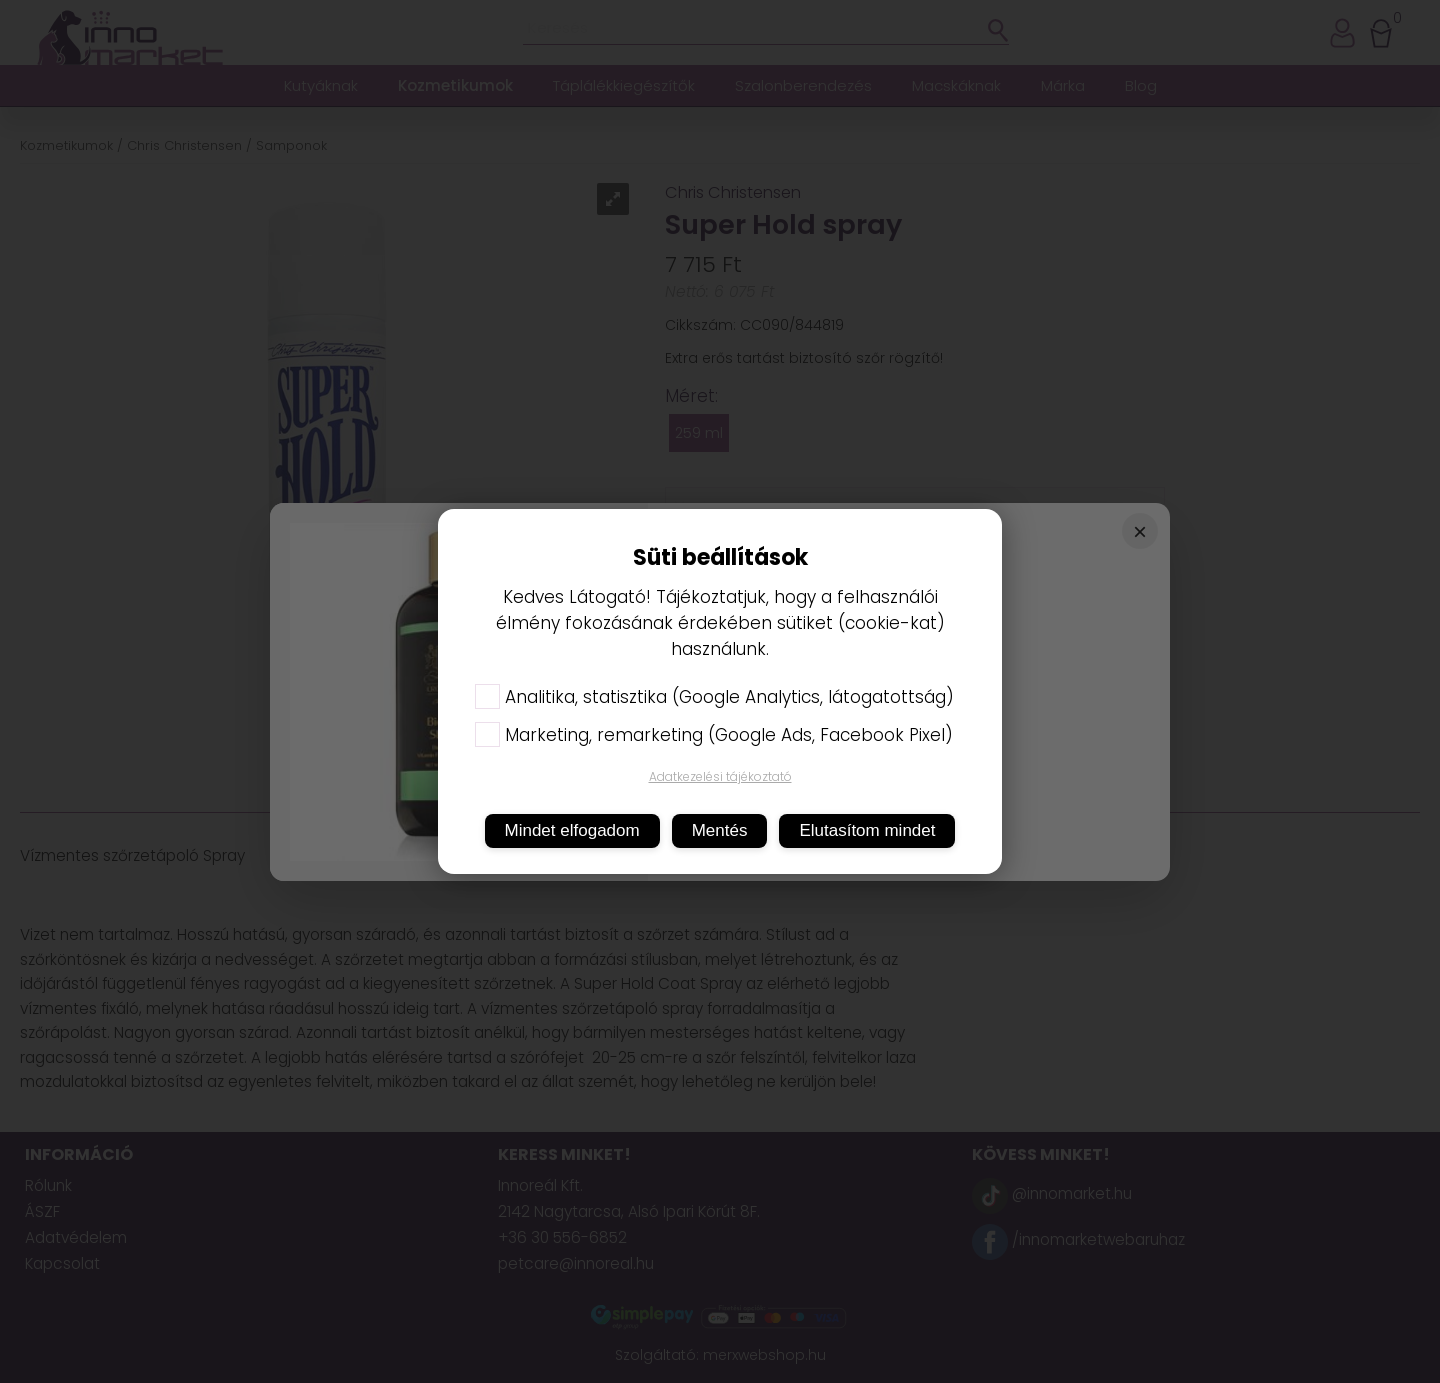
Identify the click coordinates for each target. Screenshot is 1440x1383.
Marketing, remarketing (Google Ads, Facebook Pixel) (714, 735)
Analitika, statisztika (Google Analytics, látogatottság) (714, 697)
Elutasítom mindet (867, 830)
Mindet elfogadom (572, 830)
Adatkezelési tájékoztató (720, 776)
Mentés (720, 830)
